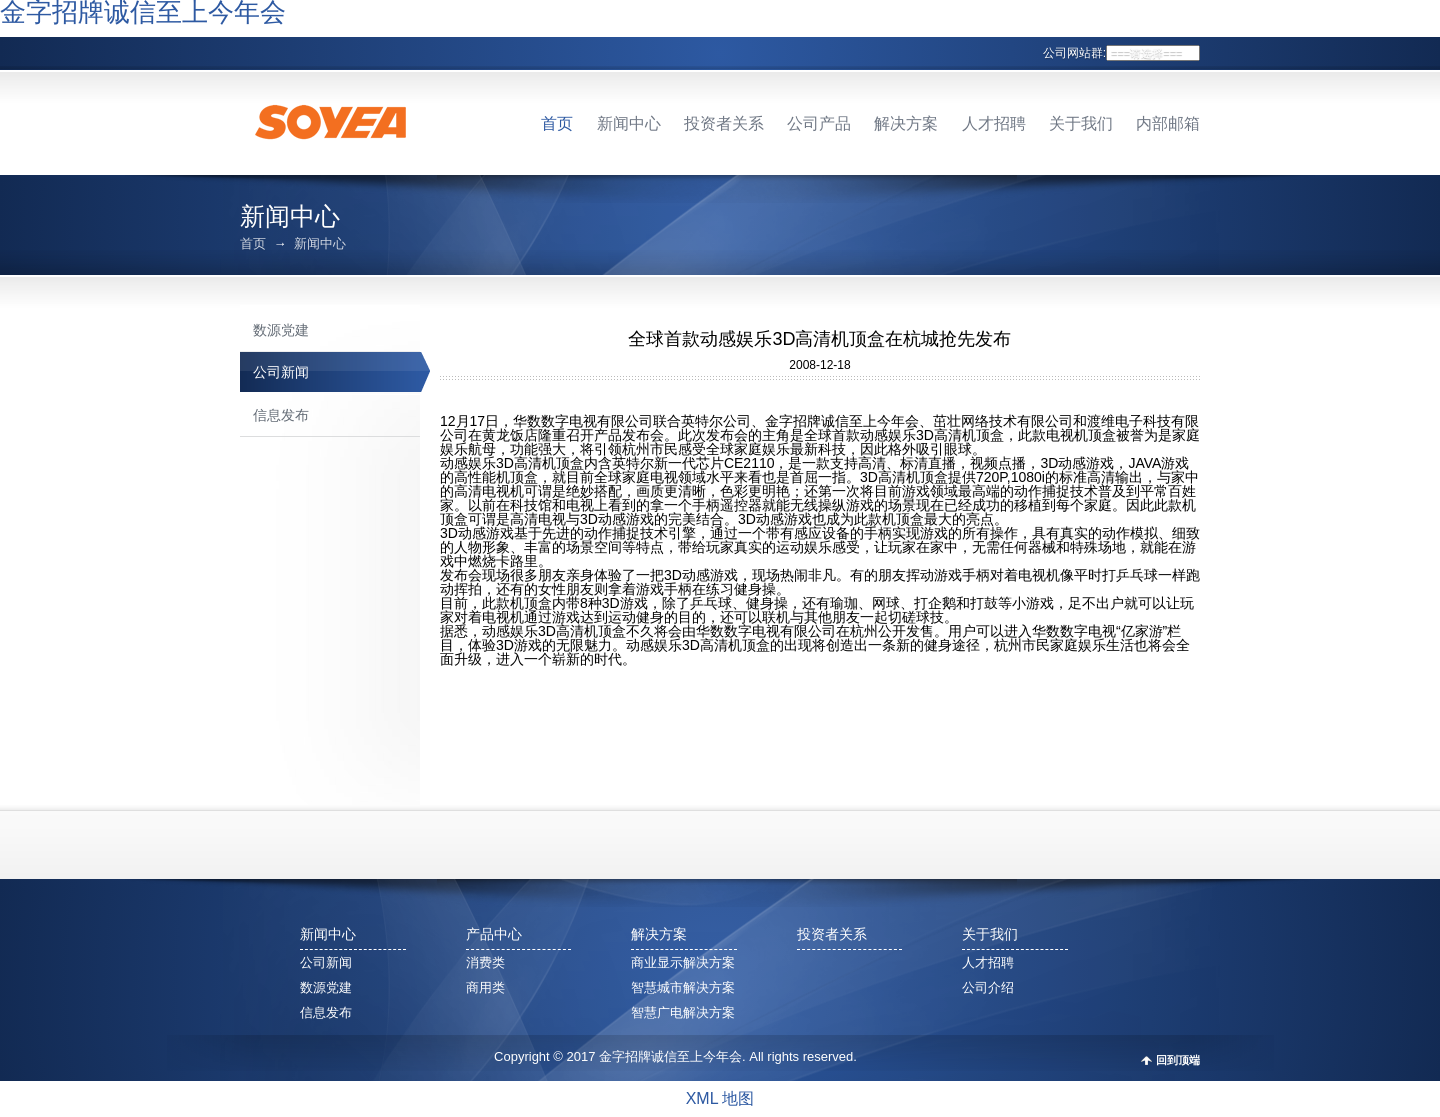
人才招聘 (994, 123)
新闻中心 (629, 123)
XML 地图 (720, 1098)
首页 (557, 123)
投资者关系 (724, 123)
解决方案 (906, 123)
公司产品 (819, 123)
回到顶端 (1178, 1060)
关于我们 (1081, 123)
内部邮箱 (1168, 123)
